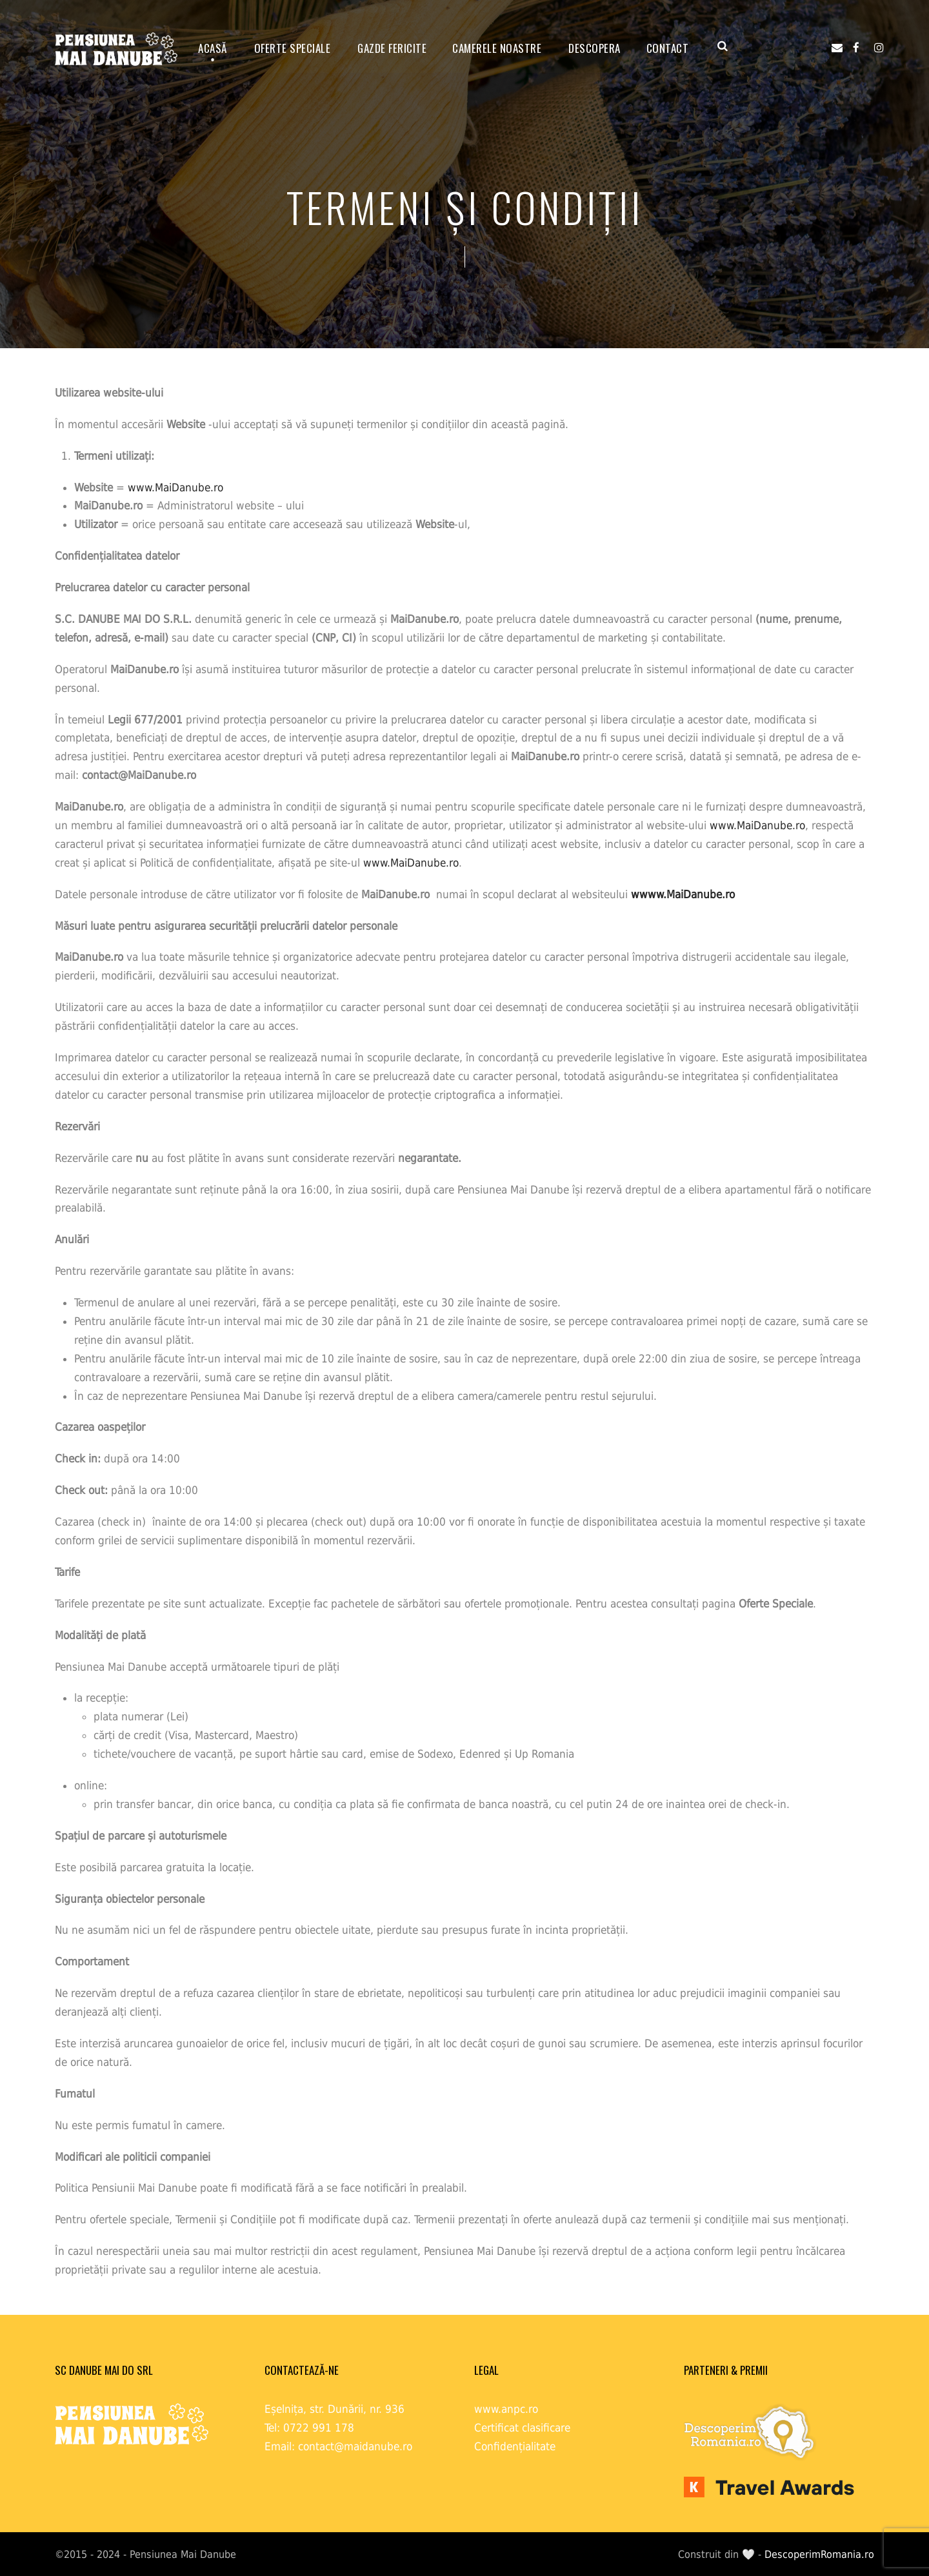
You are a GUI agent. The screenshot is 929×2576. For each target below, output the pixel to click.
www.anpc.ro (506, 2409)
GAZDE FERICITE (391, 48)
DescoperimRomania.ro (819, 2554)
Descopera (594, 48)
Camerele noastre (496, 48)
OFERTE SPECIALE (292, 48)
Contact (667, 48)
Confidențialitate (514, 2446)
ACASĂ (212, 48)
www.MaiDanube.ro (175, 487)
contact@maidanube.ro (355, 2446)
